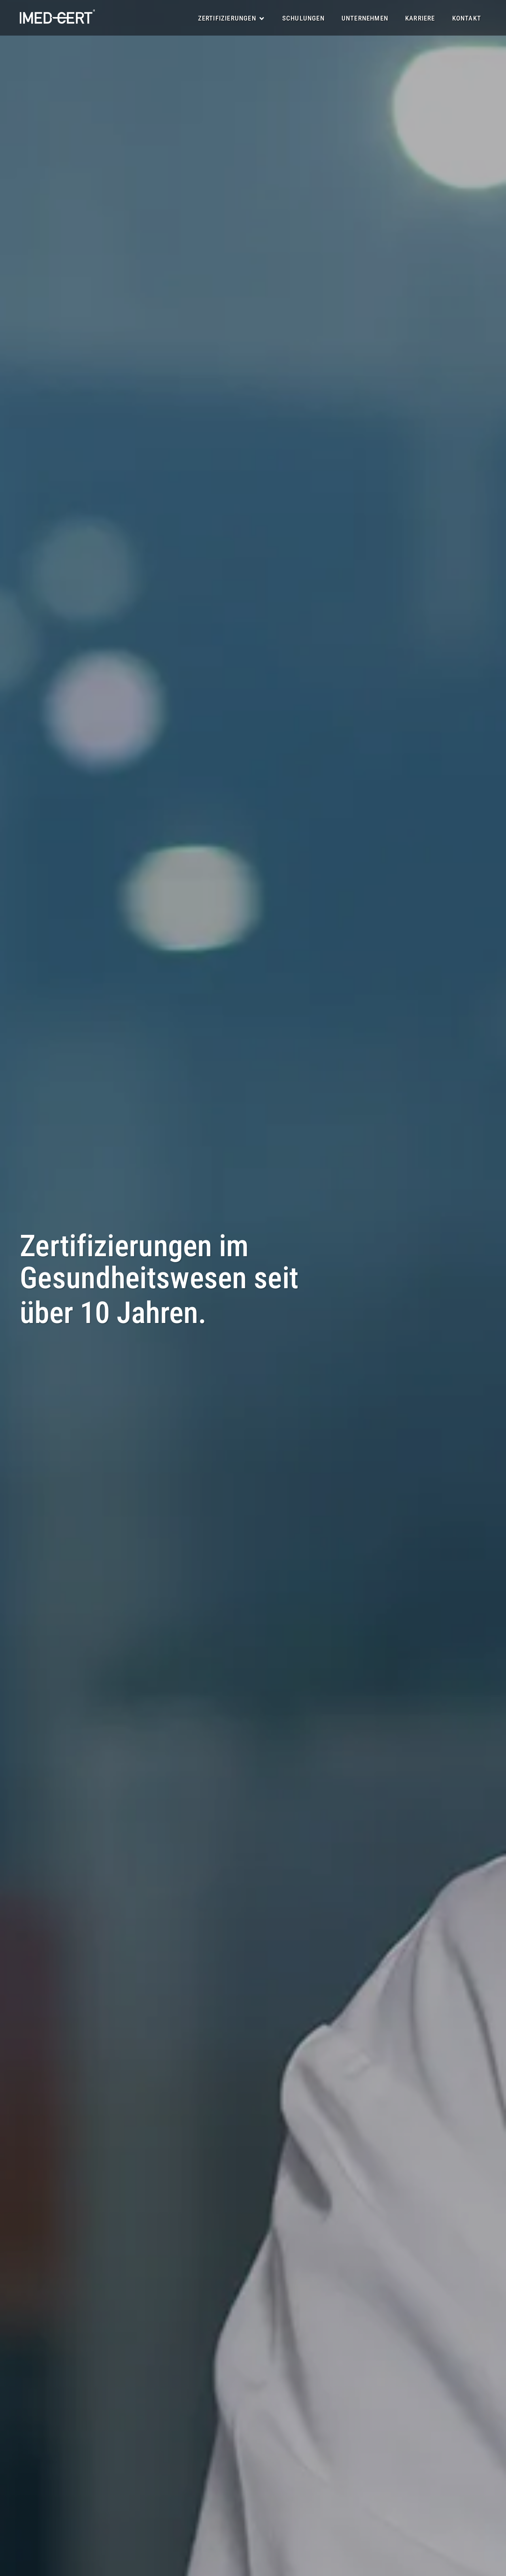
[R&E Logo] (57, 16)
